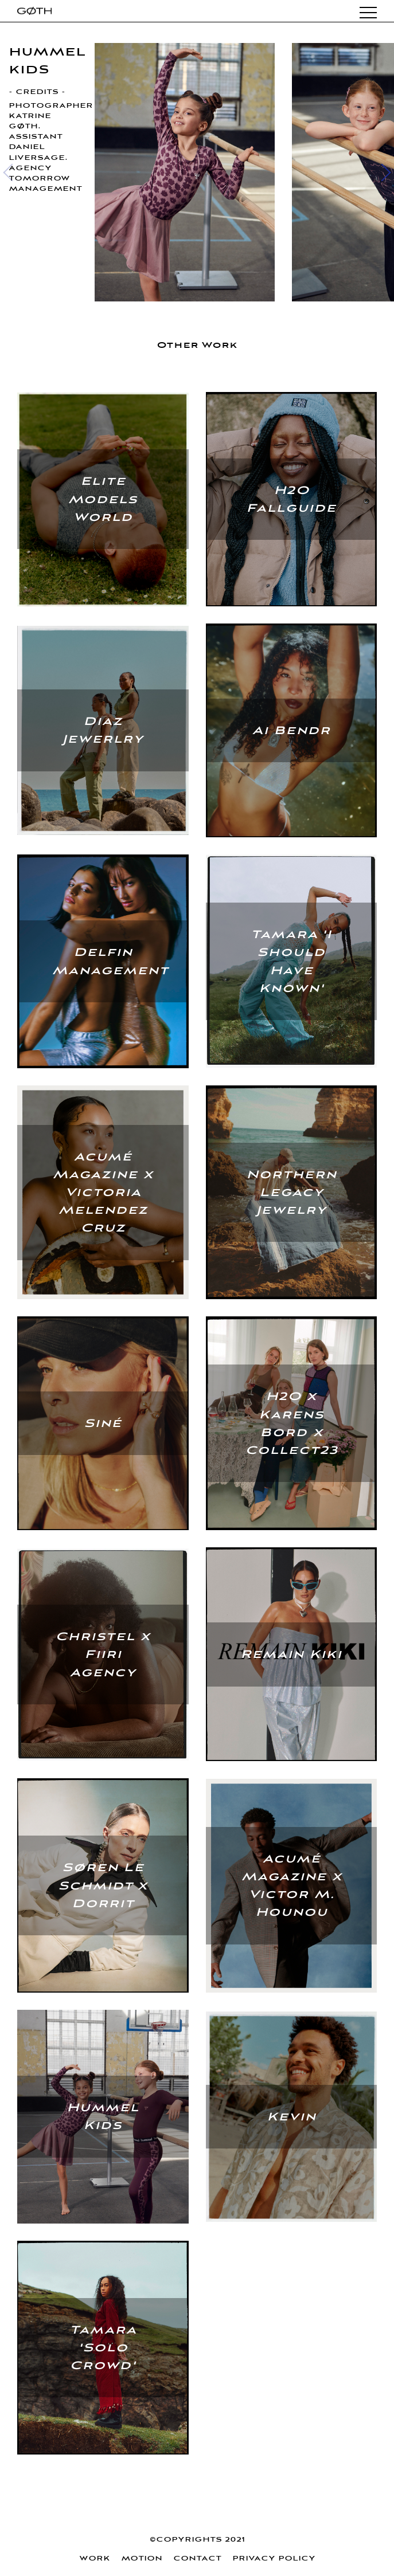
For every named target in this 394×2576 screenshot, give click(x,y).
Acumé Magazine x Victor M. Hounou (291, 1885)
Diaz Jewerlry (102, 730)
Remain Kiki (291, 1654)
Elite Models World (103, 498)
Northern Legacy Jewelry (291, 1192)
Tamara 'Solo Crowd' (102, 2347)
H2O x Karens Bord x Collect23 (291, 1423)
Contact (197, 2559)
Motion (141, 2559)
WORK (94, 2559)
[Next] (382, 172)
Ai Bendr (291, 730)
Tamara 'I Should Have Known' (291, 961)
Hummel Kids (103, 2116)
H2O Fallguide (291, 499)
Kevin (291, 2116)
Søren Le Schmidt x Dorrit (102, 1885)
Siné (103, 1423)
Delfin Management (110, 961)
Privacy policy (273, 2559)
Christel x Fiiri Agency (102, 1654)
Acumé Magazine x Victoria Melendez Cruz (102, 1192)
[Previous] (12, 172)
